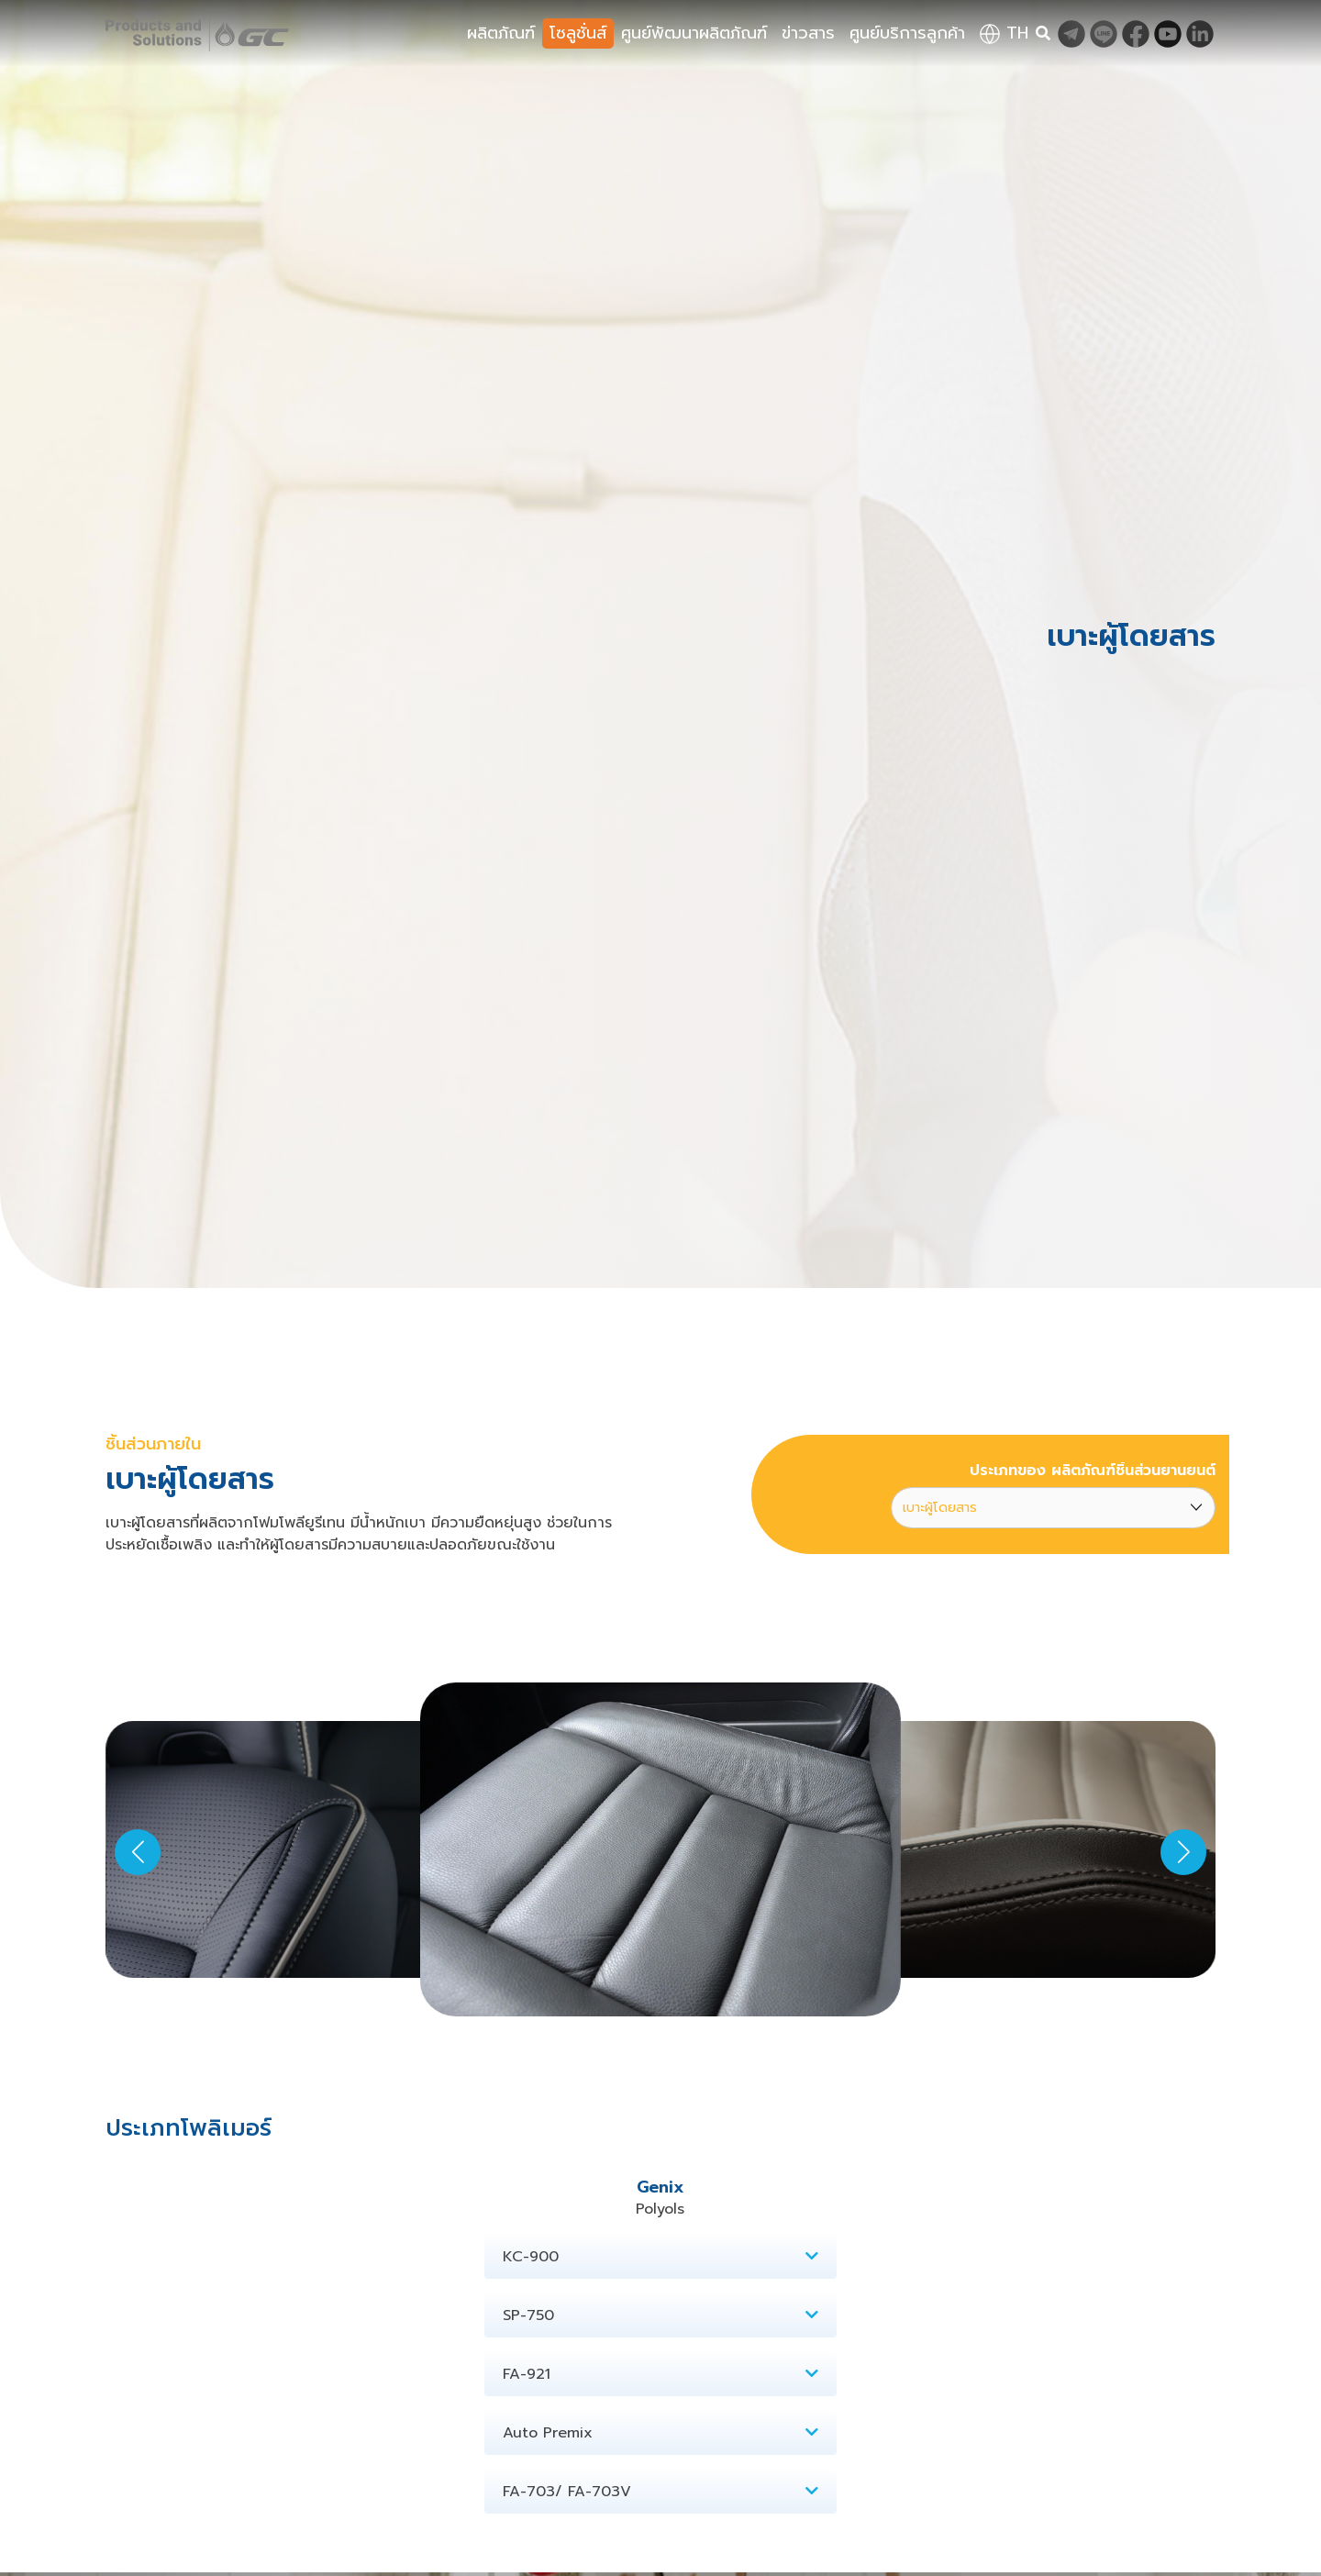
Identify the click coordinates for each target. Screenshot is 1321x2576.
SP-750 (660, 2315)
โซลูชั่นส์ (577, 33)
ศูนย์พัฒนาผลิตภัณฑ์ (694, 33)
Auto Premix (660, 2433)
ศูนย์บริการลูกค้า (907, 33)
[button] (1183, 1852)
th (1004, 33)
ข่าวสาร (808, 33)
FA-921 (660, 2374)
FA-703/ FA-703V (660, 2492)
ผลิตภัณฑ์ (501, 33)
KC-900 (660, 2257)
